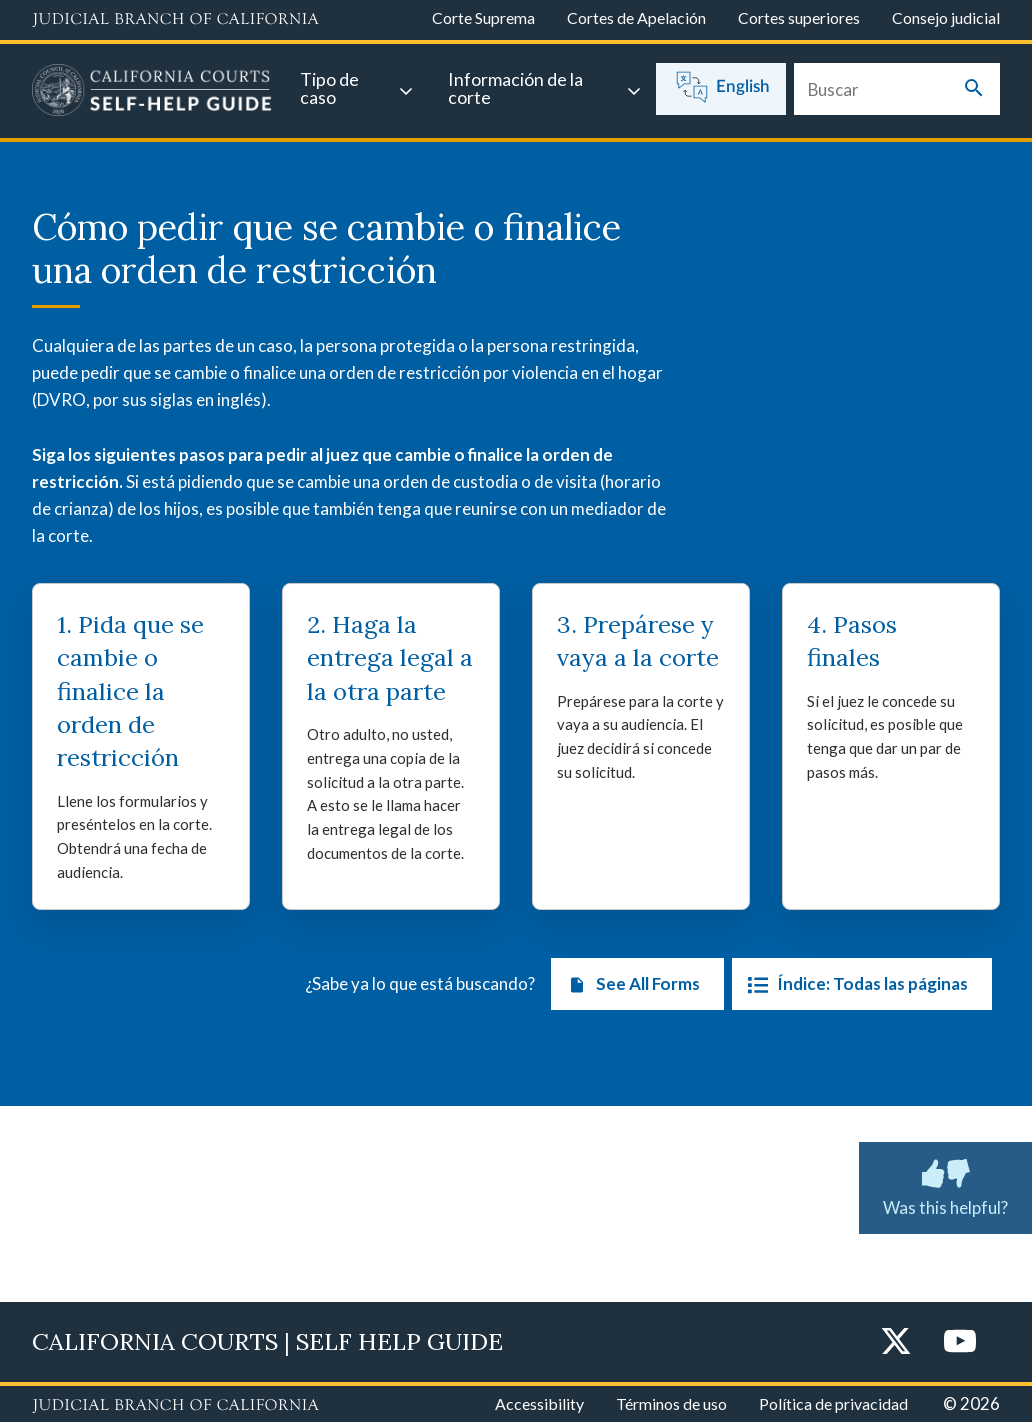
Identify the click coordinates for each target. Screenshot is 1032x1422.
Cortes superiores (799, 17)
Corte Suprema (483, 17)
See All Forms (629, 984)
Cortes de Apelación (636, 17)
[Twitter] (896, 1342)
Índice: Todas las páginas (854, 984)
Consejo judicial (946, 17)
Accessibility (539, 1403)
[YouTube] (960, 1342)
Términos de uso (671, 1403)
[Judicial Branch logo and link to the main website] (175, 20)
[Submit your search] (974, 89)
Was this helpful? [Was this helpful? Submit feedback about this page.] (945, 1184)
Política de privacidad (833, 1403)
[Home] (152, 93)
